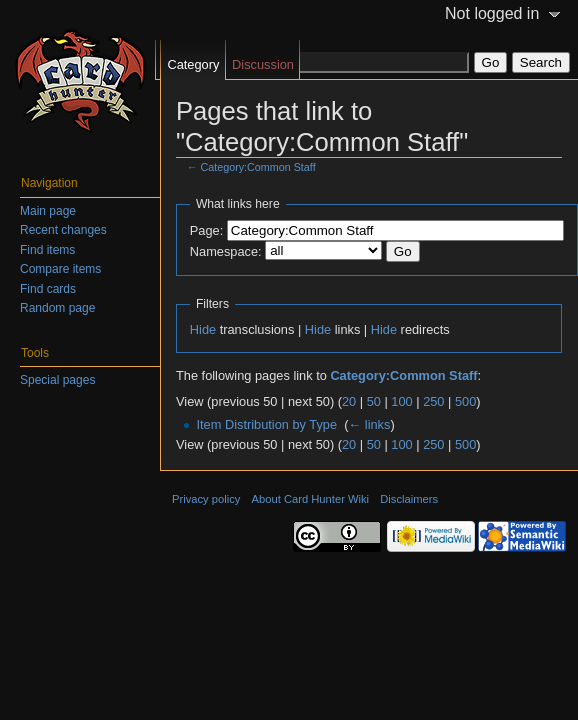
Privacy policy (206, 499)
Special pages (57, 380)
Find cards (48, 289)
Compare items (60, 269)
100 (401, 401)
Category (193, 64)
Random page (57, 308)
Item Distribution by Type (266, 424)
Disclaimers (409, 499)
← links (369, 424)
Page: (206, 230)
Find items (47, 250)
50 (374, 401)
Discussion (263, 64)
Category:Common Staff (258, 167)
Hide (203, 329)
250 (433, 401)
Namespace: (226, 251)
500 (465, 401)
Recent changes (63, 230)
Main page (48, 211)
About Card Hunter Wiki (311, 499)
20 (349, 401)
